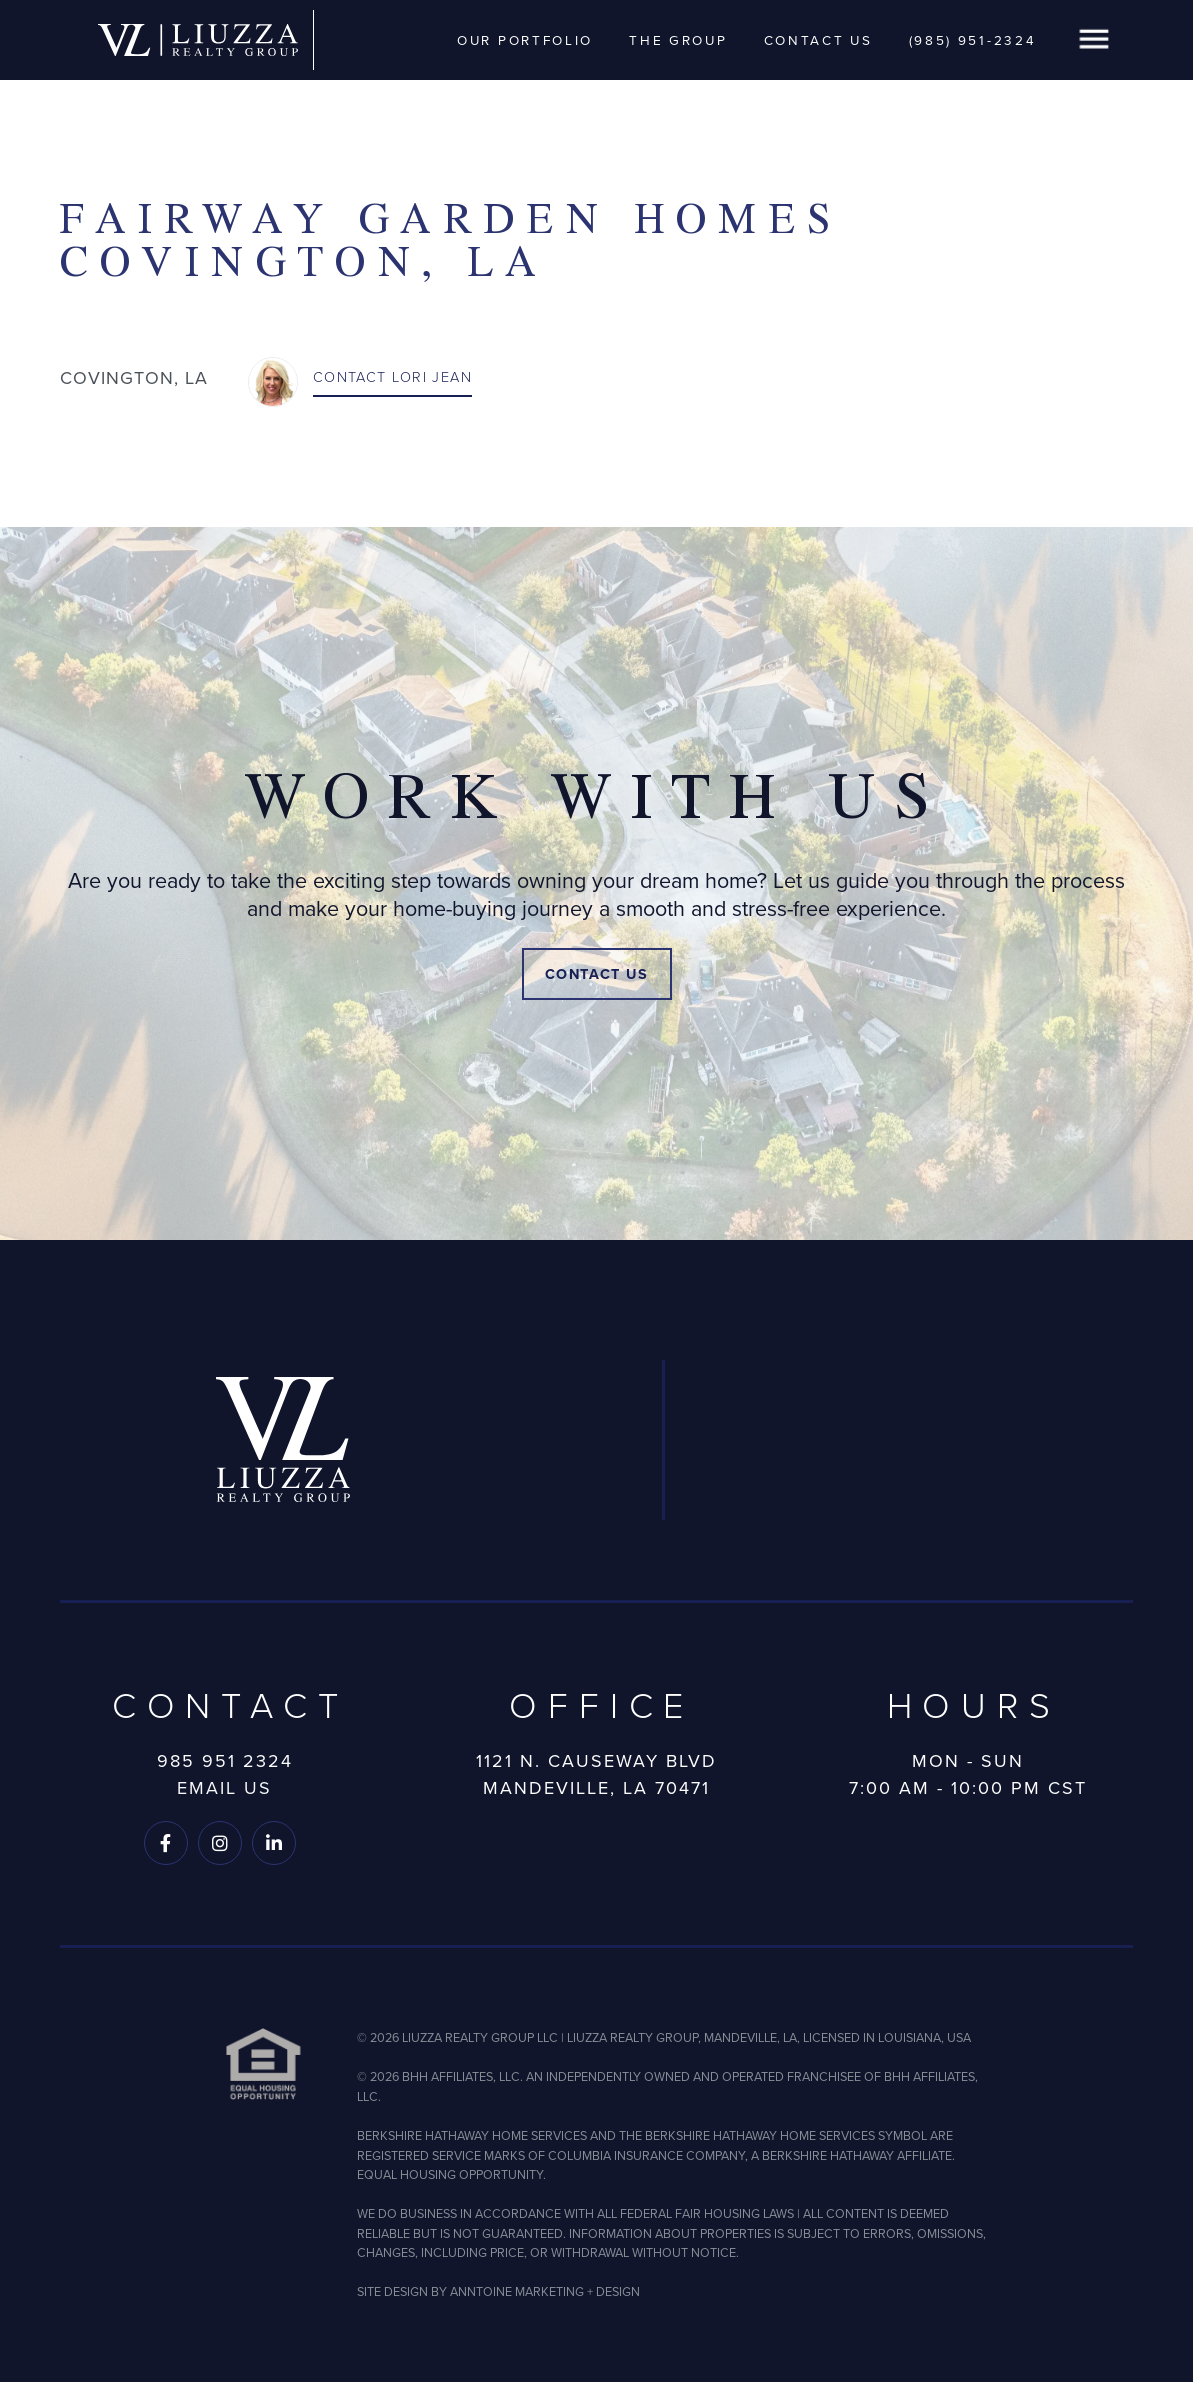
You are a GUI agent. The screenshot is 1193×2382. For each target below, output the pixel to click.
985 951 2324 (225, 1761)
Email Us (224, 1788)
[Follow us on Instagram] (220, 1843)
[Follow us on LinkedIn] (274, 1843)
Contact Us (818, 40)
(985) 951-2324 (973, 40)
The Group (678, 40)
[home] (198, 40)
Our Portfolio (525, 40)
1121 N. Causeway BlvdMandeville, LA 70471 (596, 1775)
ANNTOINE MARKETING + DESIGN (545, 2291)
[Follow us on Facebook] (166, 1843)
